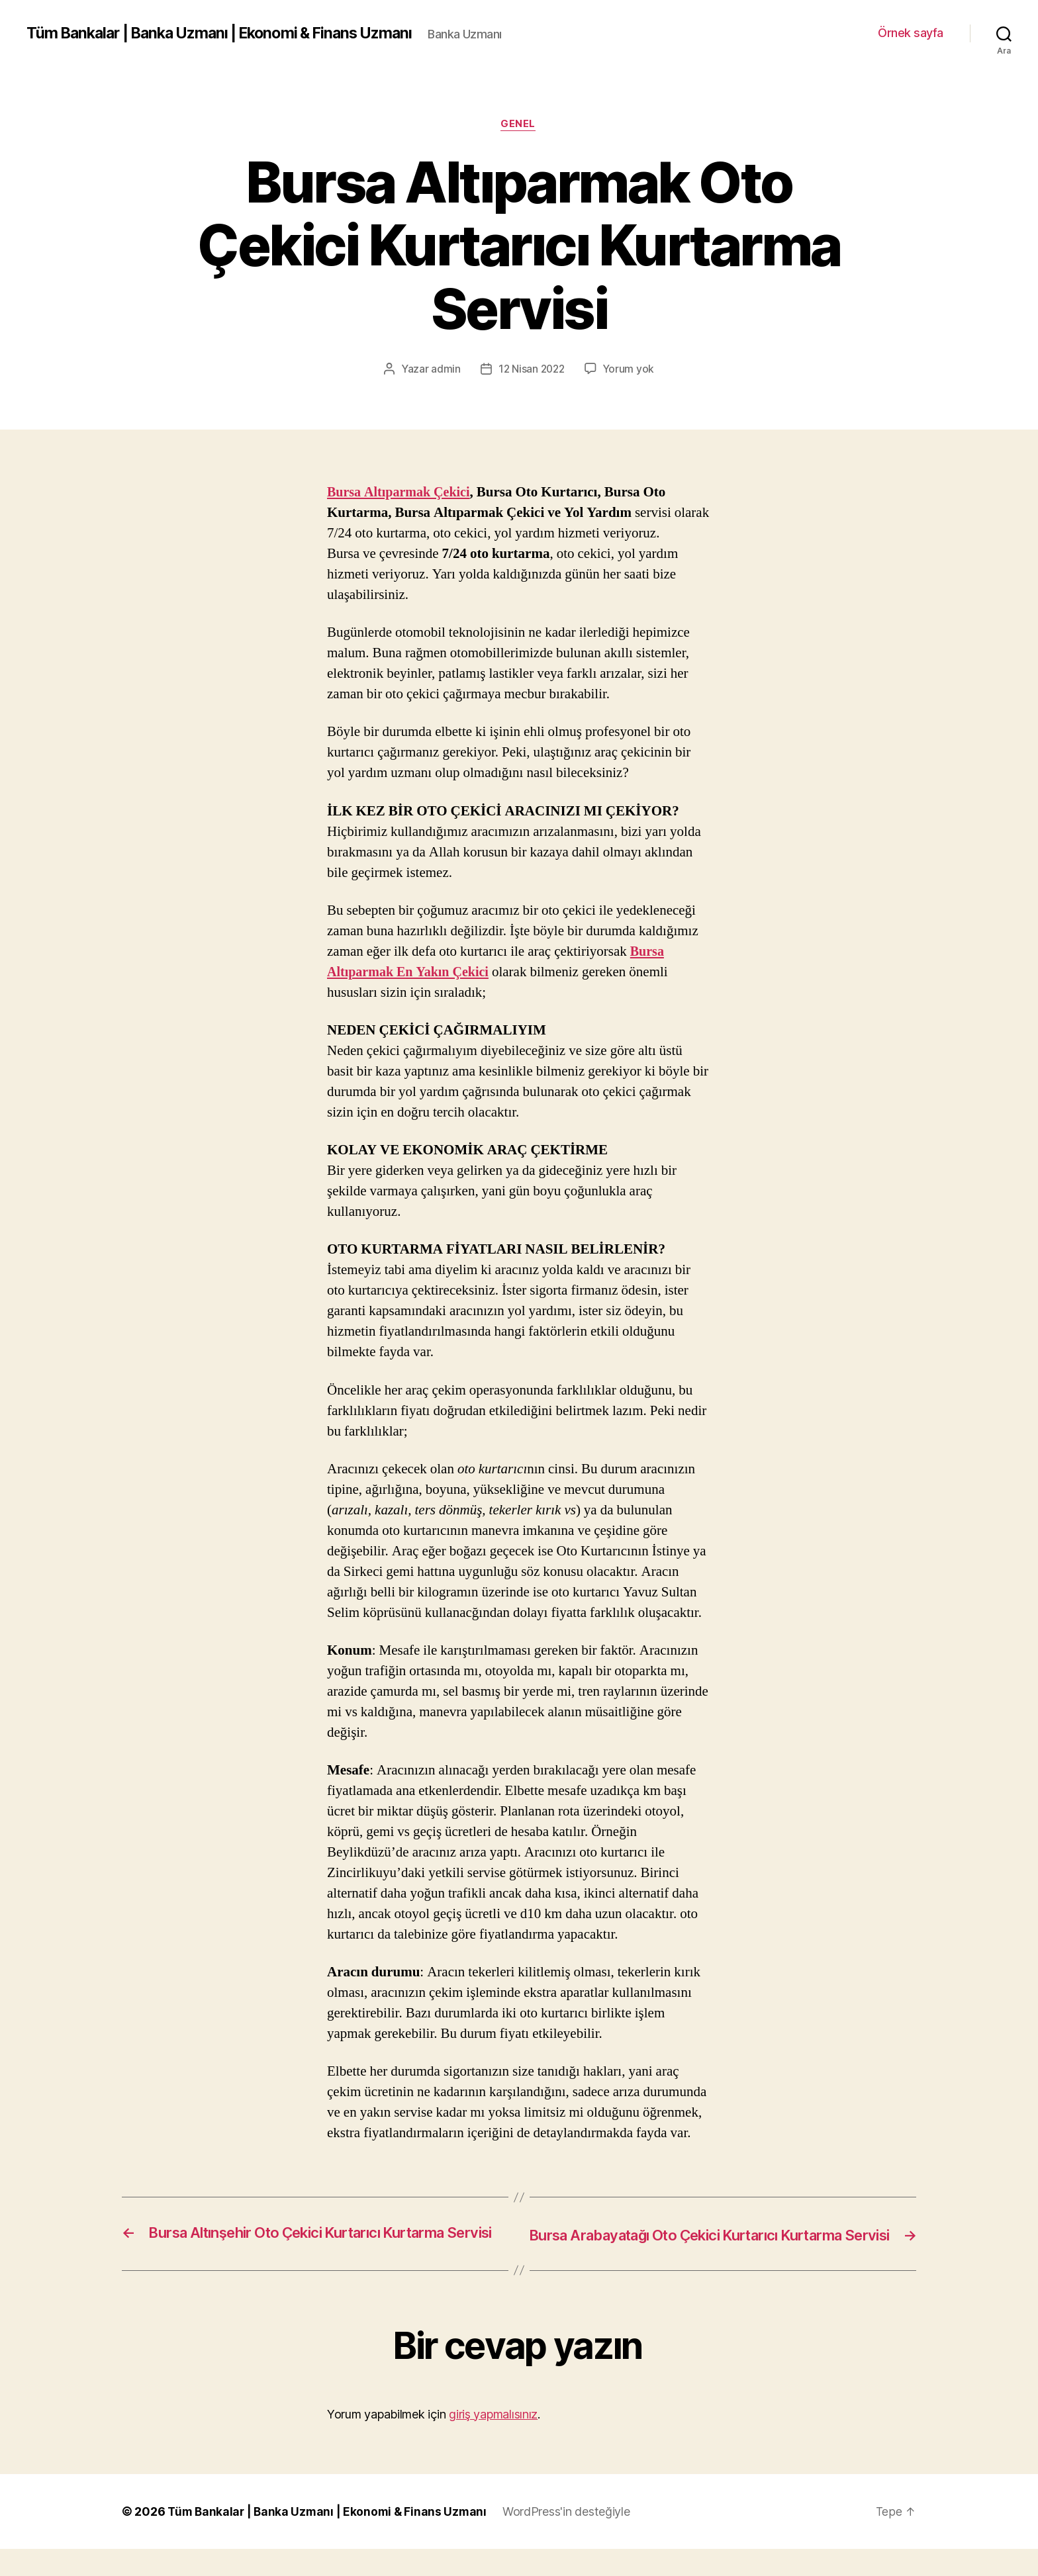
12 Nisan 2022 (531, 377)
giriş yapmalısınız (493, 2441)
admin (444, 377)
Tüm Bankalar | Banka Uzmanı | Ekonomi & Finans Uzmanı (228, 26)
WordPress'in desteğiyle (572, 2539)
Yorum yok (630, 377)
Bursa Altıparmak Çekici (402, 501)
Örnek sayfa (910, 37)
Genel (519, 132)
